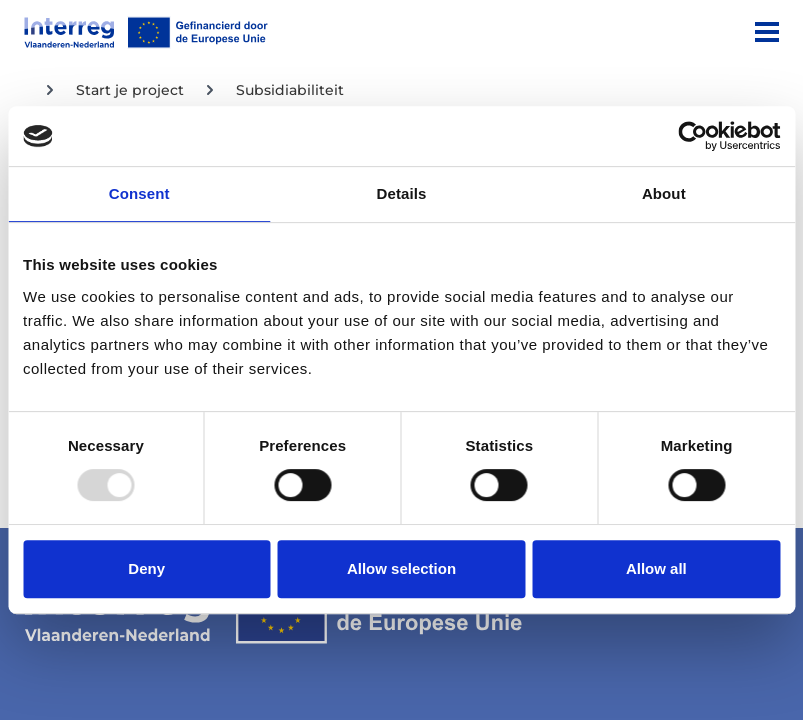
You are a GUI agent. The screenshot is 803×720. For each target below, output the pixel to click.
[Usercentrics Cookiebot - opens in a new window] (692, 136)
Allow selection (401, 568)
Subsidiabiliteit (290, 90)
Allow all (656, 568)
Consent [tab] (139, 193)
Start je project (130, 90)
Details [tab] (402, 193)
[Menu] (767, 32)
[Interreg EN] (146, 32)
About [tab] (664, 193)
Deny (146, 568)
